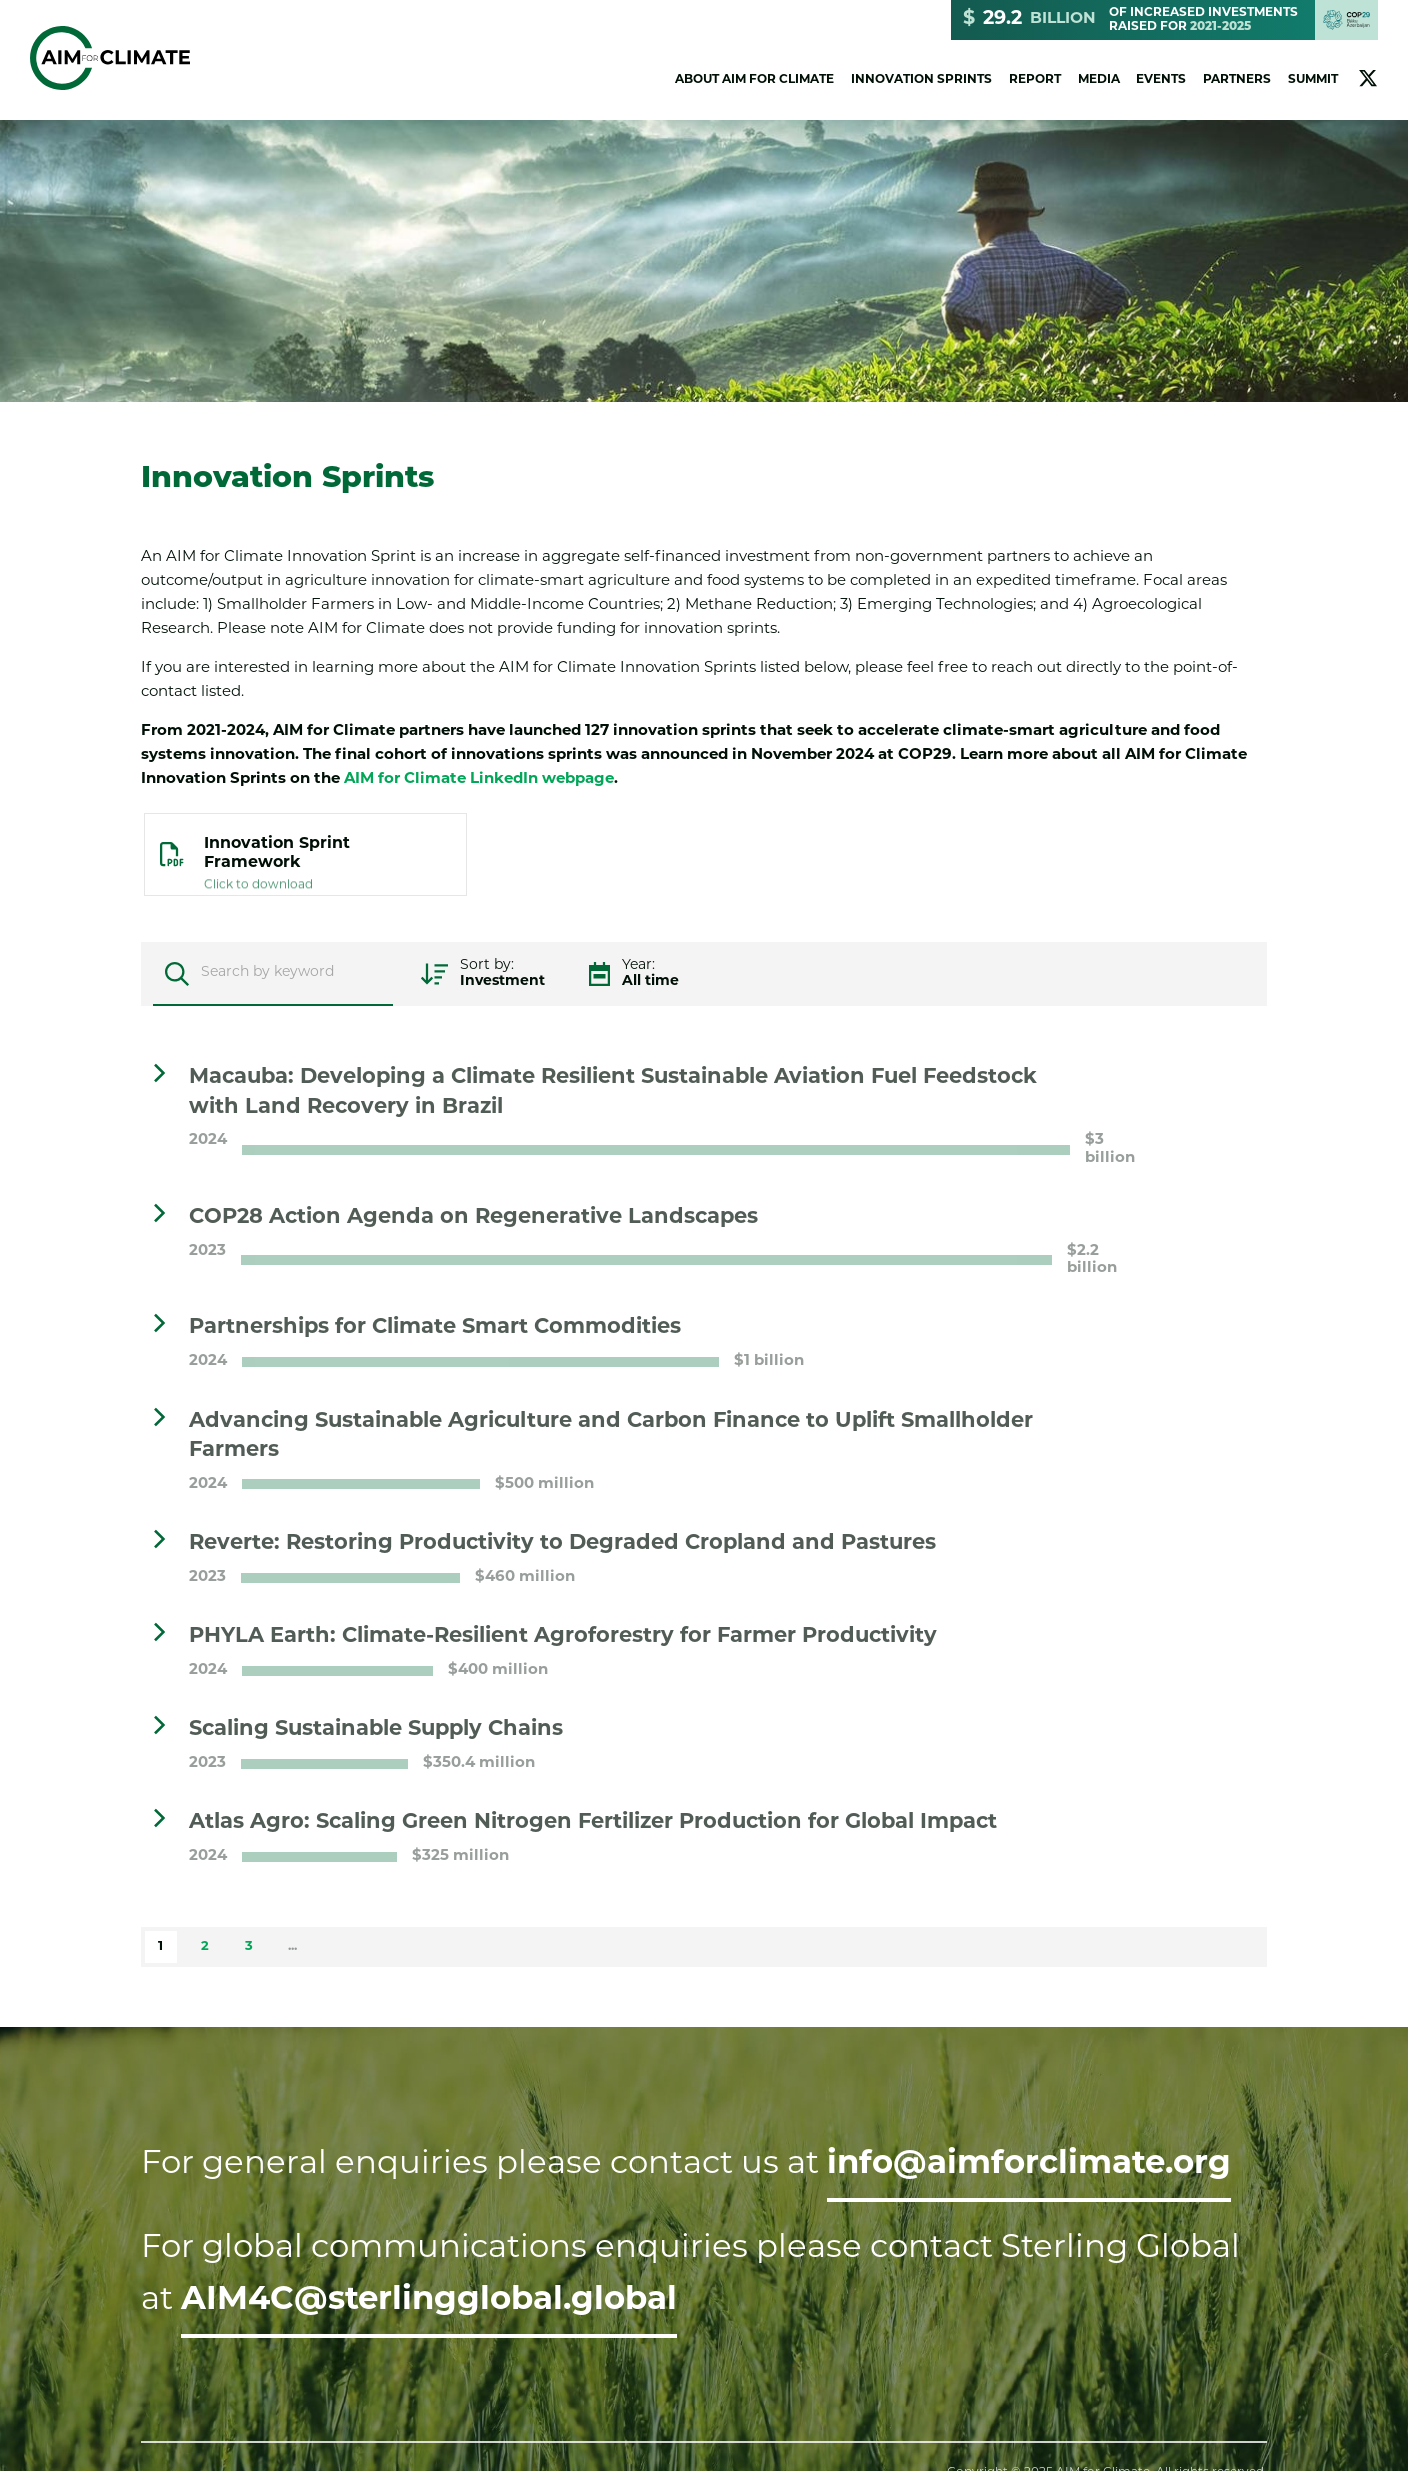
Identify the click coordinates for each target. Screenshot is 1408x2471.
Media (1099, 80)
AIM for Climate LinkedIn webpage (479, 779)
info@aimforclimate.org (1029, 2165)
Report (1035, 80)
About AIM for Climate (754, 80)
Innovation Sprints (921, 80)
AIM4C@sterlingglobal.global (429, 2301)
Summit (1313, 80)
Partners (1237, 80)
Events (1161, 80)
